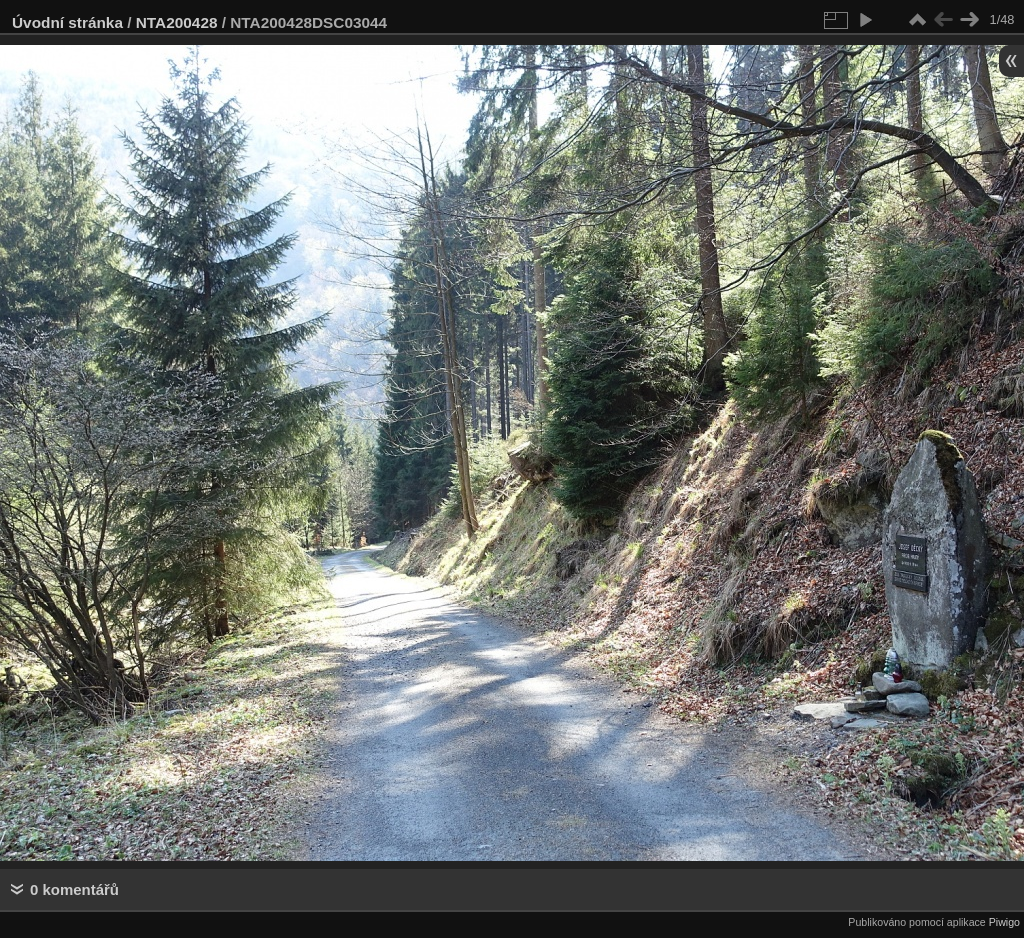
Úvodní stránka (67, 22)
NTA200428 (177, 22)
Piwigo (1004, 922)
